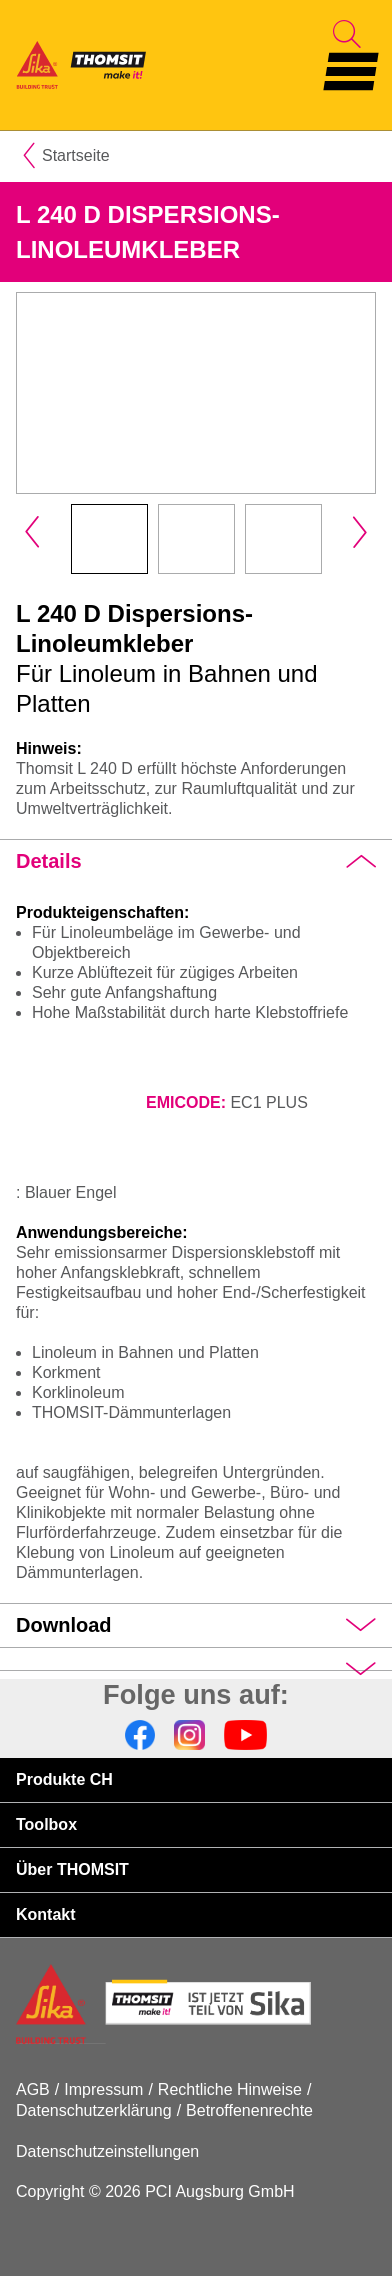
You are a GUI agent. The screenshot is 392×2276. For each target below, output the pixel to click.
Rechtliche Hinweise (230, 2089)
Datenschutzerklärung (94, 2110)
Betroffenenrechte (249, 2110)
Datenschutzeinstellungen (107, 2151)
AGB (33, 2089)
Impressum (103, 2089)
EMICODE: (186, 1102)
